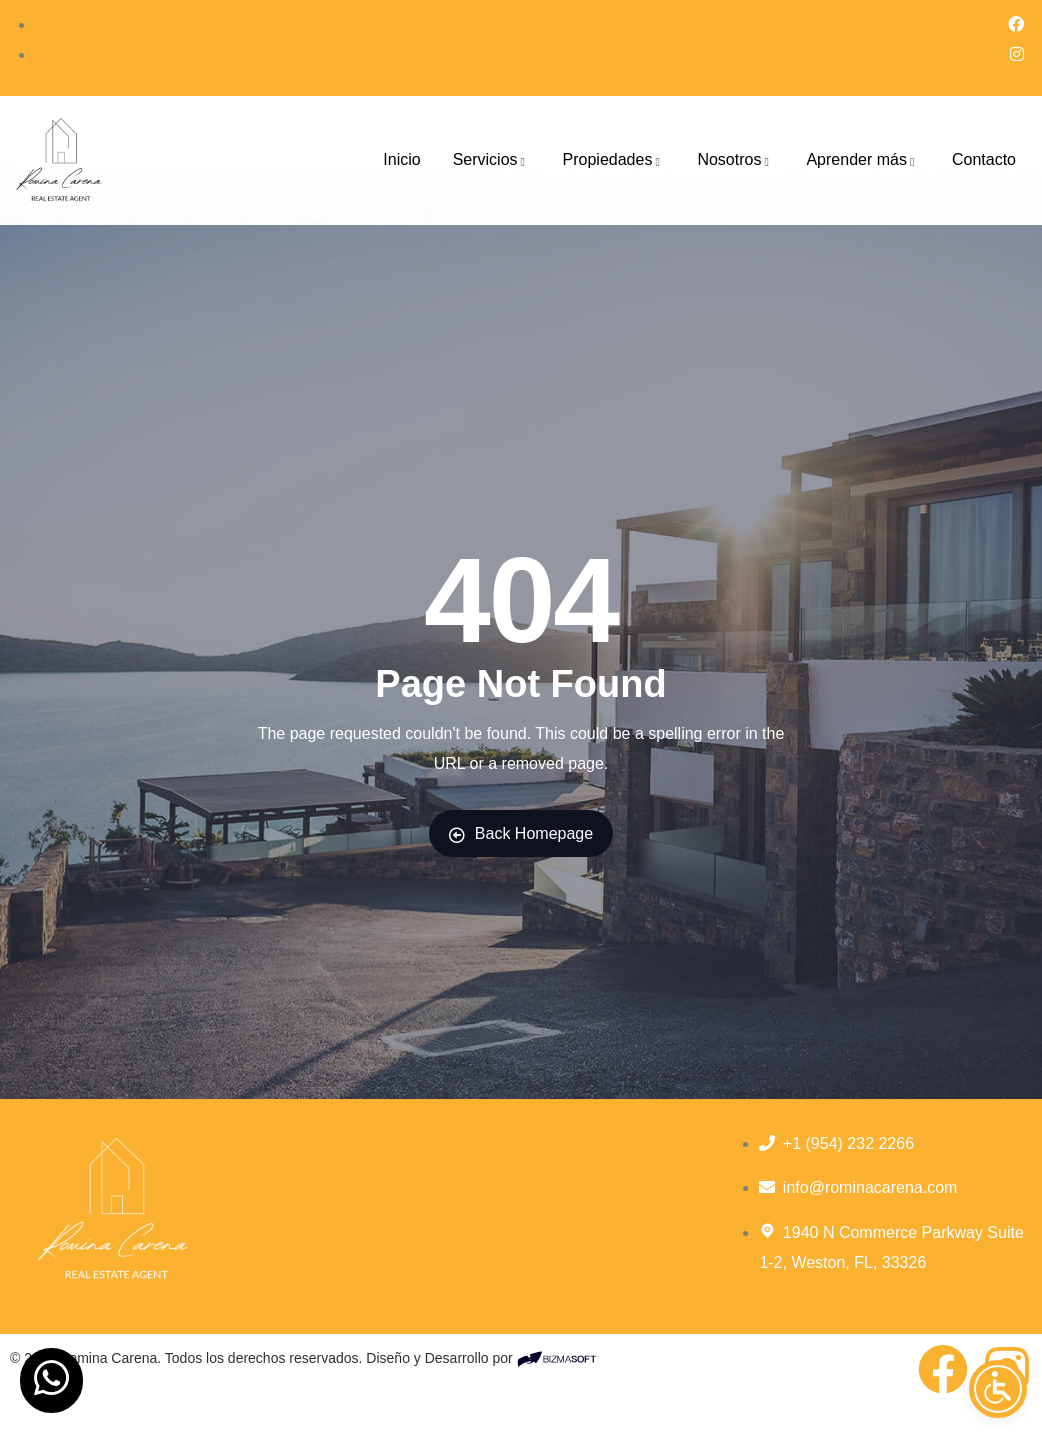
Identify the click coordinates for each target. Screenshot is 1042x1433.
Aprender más (863, 159)
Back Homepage (521, 834)
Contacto (984, 159)
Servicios (492, 159)
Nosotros (735, 159)
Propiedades (614, 159)
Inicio (401, 159)
